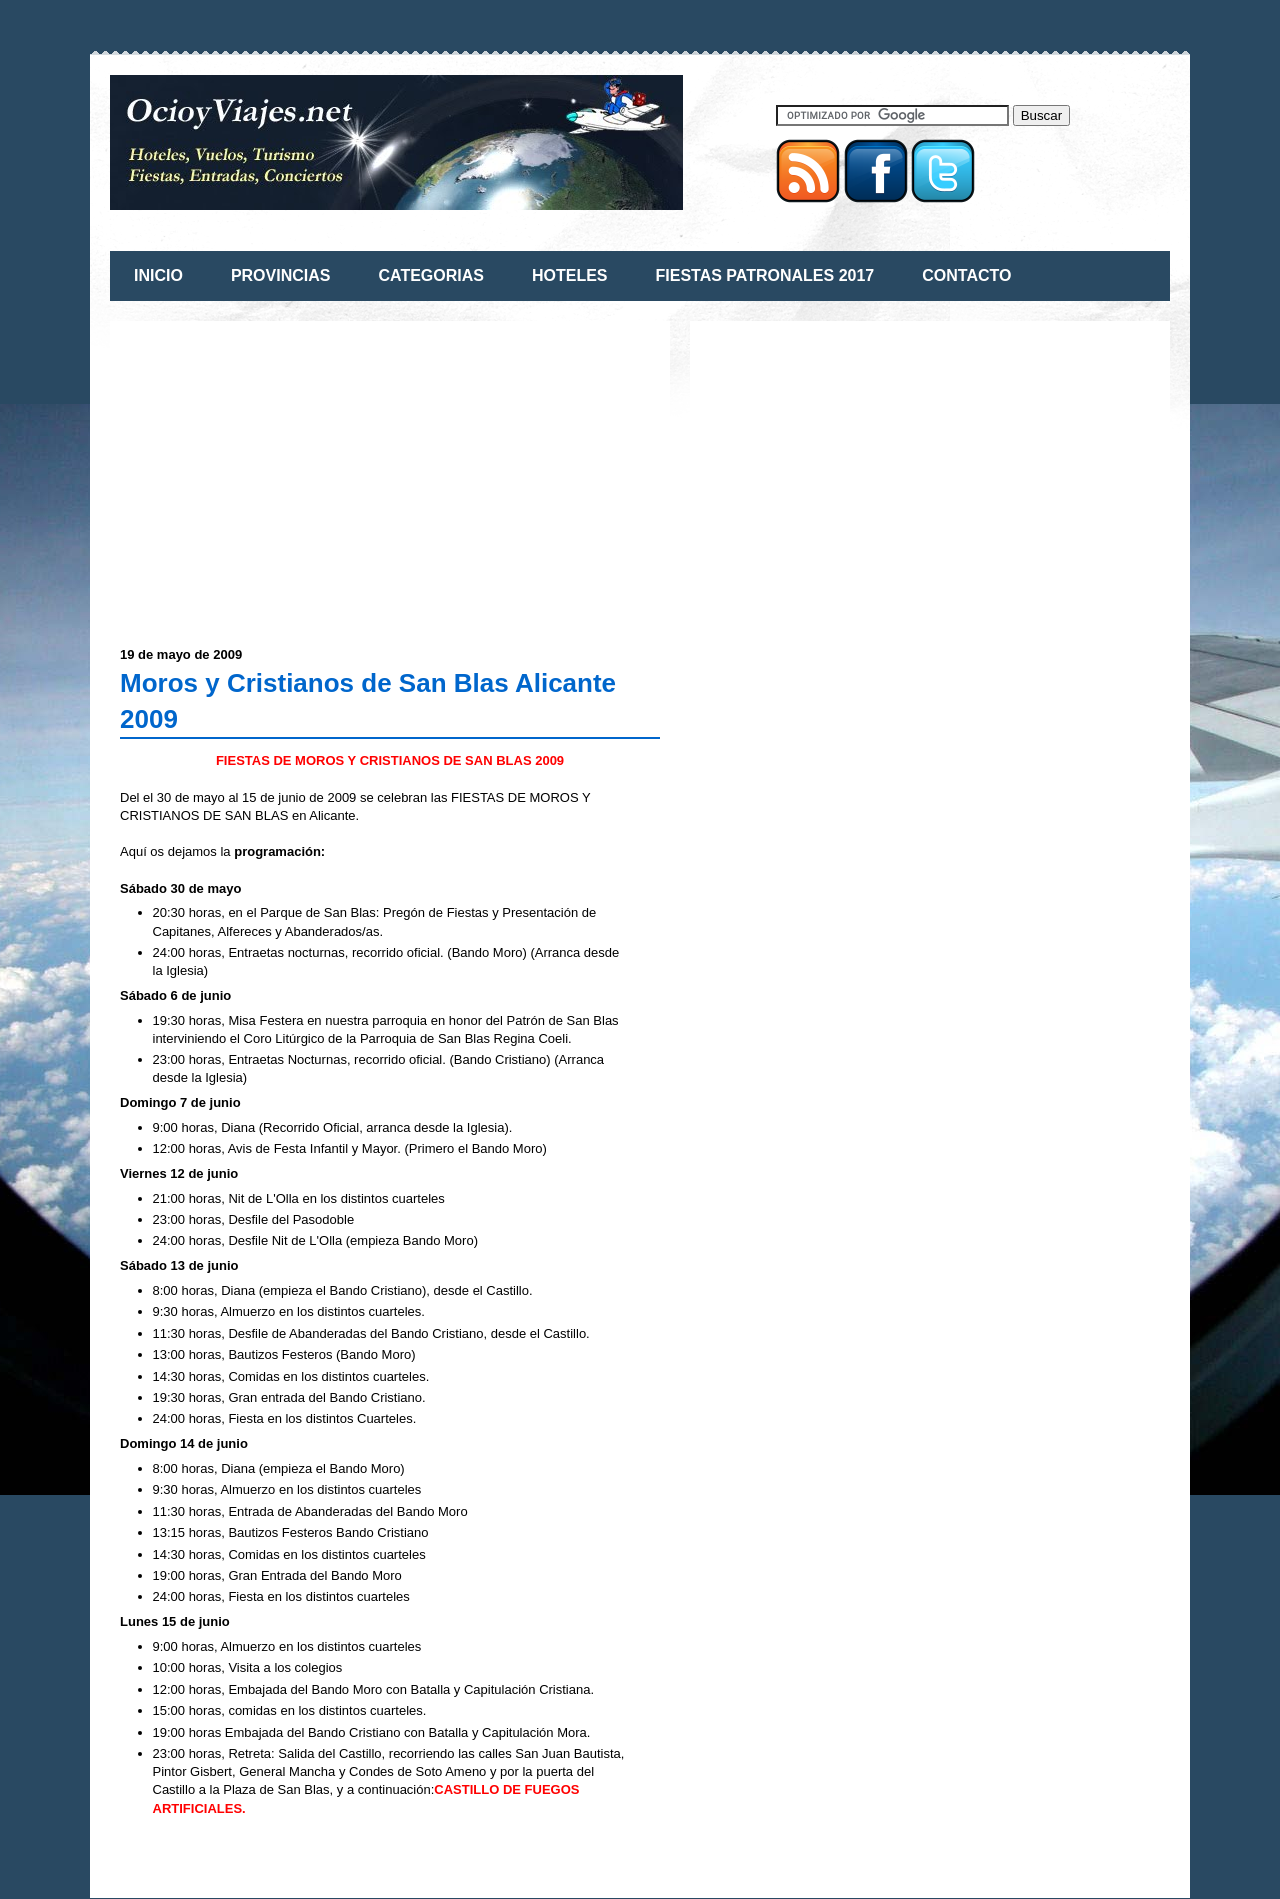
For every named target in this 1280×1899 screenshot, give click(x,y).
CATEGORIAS (430, 275)
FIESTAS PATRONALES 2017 (765, 275)
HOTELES (570, 275)
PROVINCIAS (281, 275)
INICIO (158, 275)
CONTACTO (966, 275)
